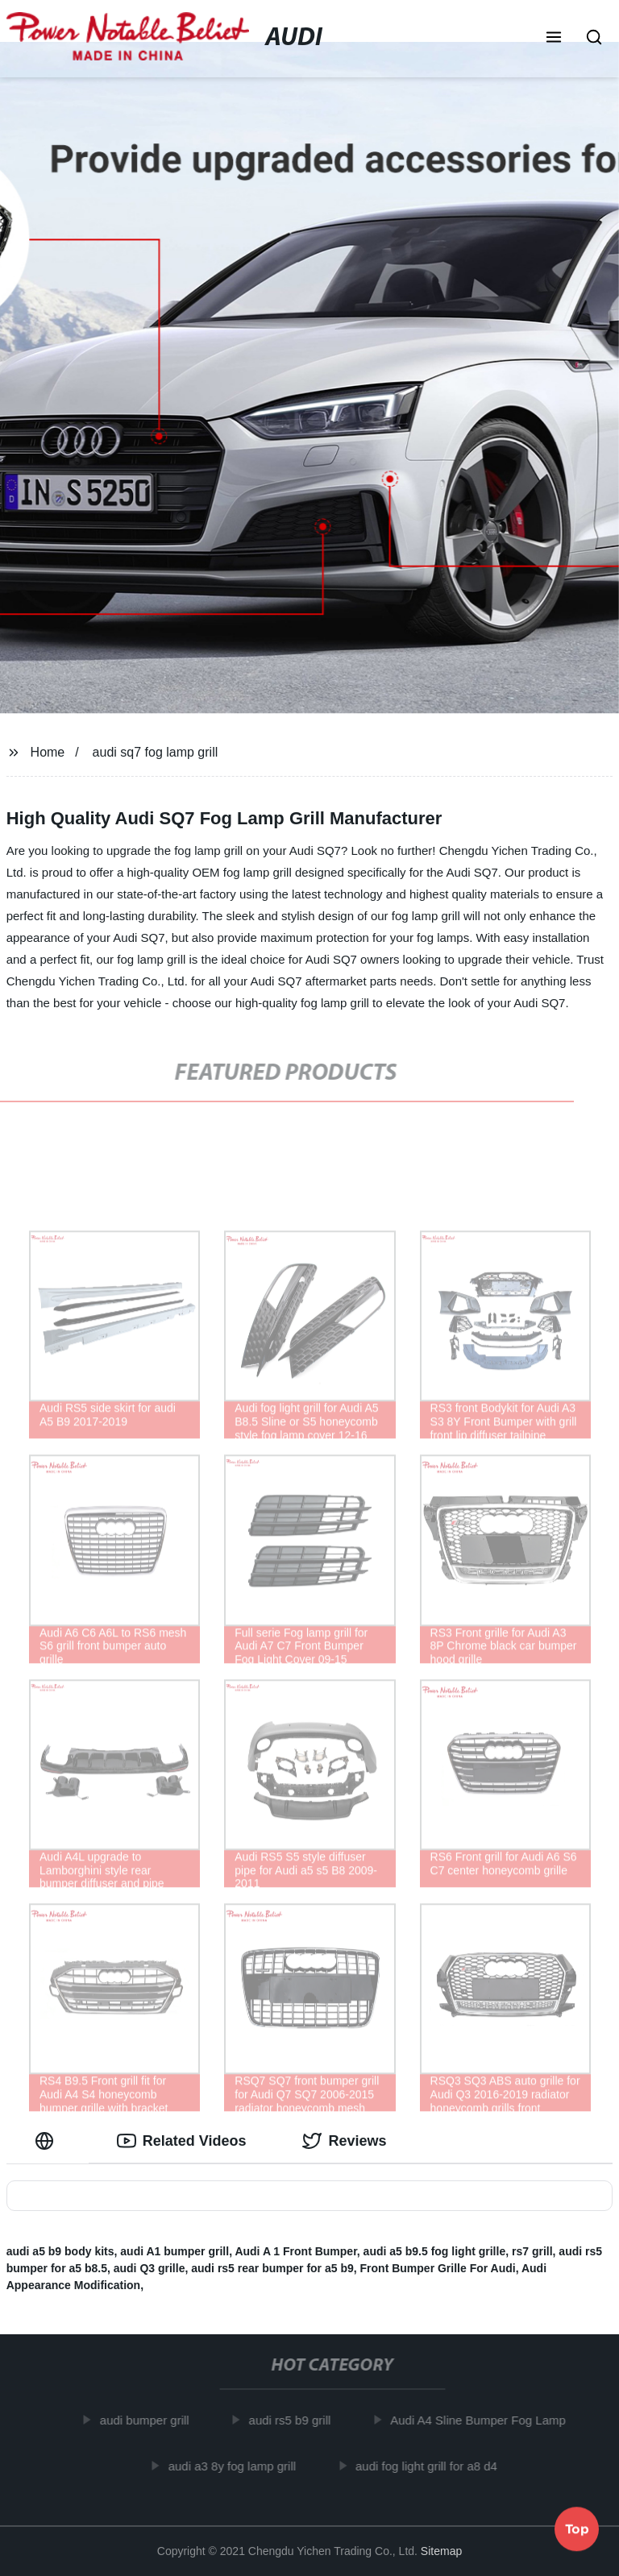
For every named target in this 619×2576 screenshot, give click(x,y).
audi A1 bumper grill (174, 2251)
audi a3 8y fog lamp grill (237, 2465)
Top (577, 2531)
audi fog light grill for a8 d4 (431, 2465)
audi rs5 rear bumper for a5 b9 (272, 2268)
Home (48, 752)
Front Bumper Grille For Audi (438, 2268)
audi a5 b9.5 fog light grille (435, 2251)
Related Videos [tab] (182, 2141)
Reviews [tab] (344, 2141)
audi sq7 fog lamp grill (155, 752)
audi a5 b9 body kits (60, 2251)
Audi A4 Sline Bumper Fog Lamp (483, 2420)
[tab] (47, 2141)
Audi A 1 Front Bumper (295, 2251)
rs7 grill (532, 2251)
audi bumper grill (149, 2420)
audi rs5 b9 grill (295, 2420)
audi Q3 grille (149, 2268)
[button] (553, 38)
